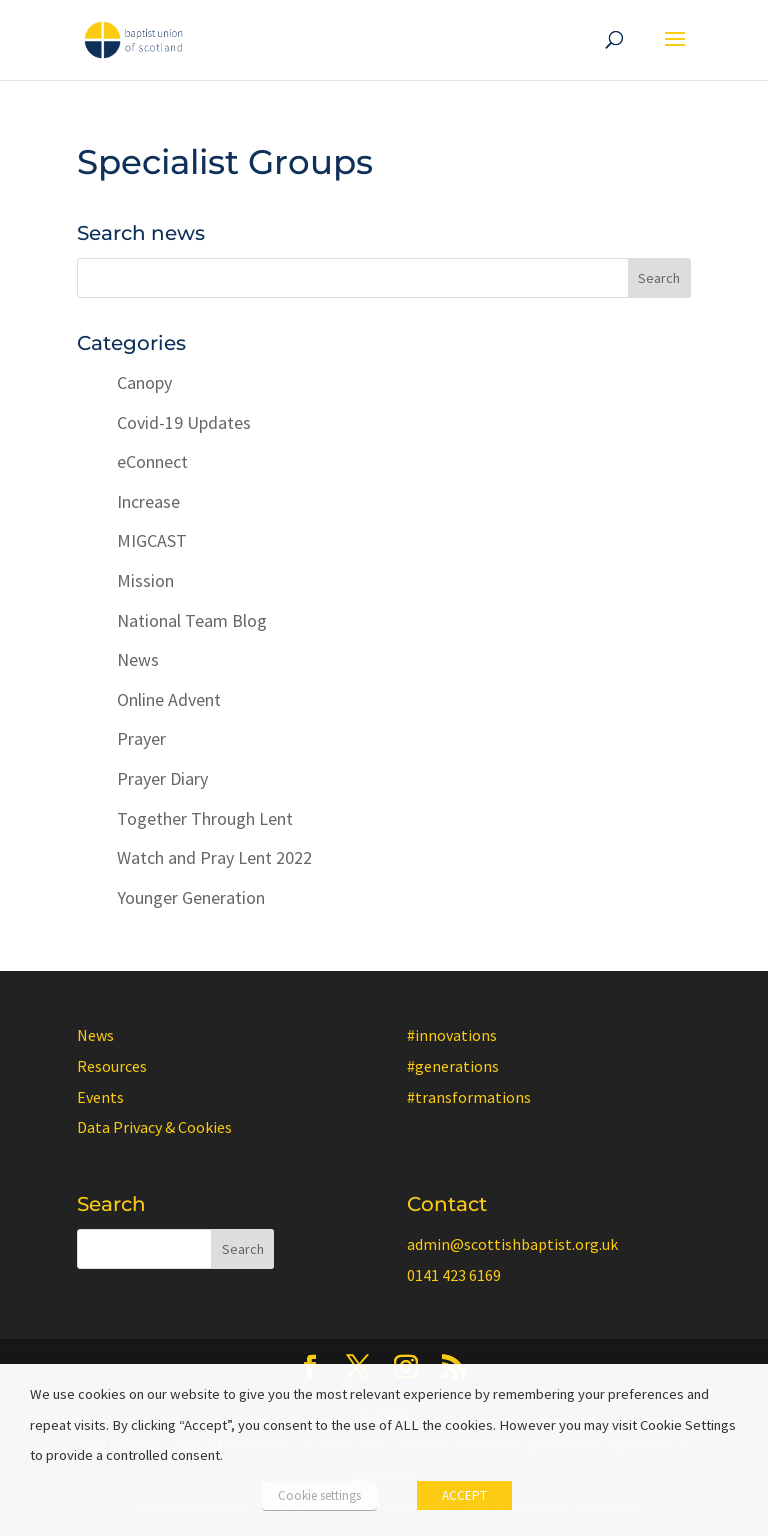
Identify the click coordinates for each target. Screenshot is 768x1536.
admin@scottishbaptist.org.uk (512, 1244)
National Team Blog (192, 620)
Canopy (144, 382)
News (138, 659)
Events (100, 1097)
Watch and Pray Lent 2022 (214, 857)
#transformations (469, 1097)
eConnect (152, 461)
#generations (453, 1066)
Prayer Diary (162, 778)
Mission (145, 580)
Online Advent (169, 699)
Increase (148, 501)
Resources (112, 1066)
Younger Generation (191, 897)
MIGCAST (152, 540)
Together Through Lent (205, 818)
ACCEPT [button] (464, 1495)
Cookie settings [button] (319, 1495)
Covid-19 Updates (184, 422)
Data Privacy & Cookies (154, 1127)
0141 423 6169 (454, 1275)
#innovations (452, 1035)
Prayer (141, 738)
